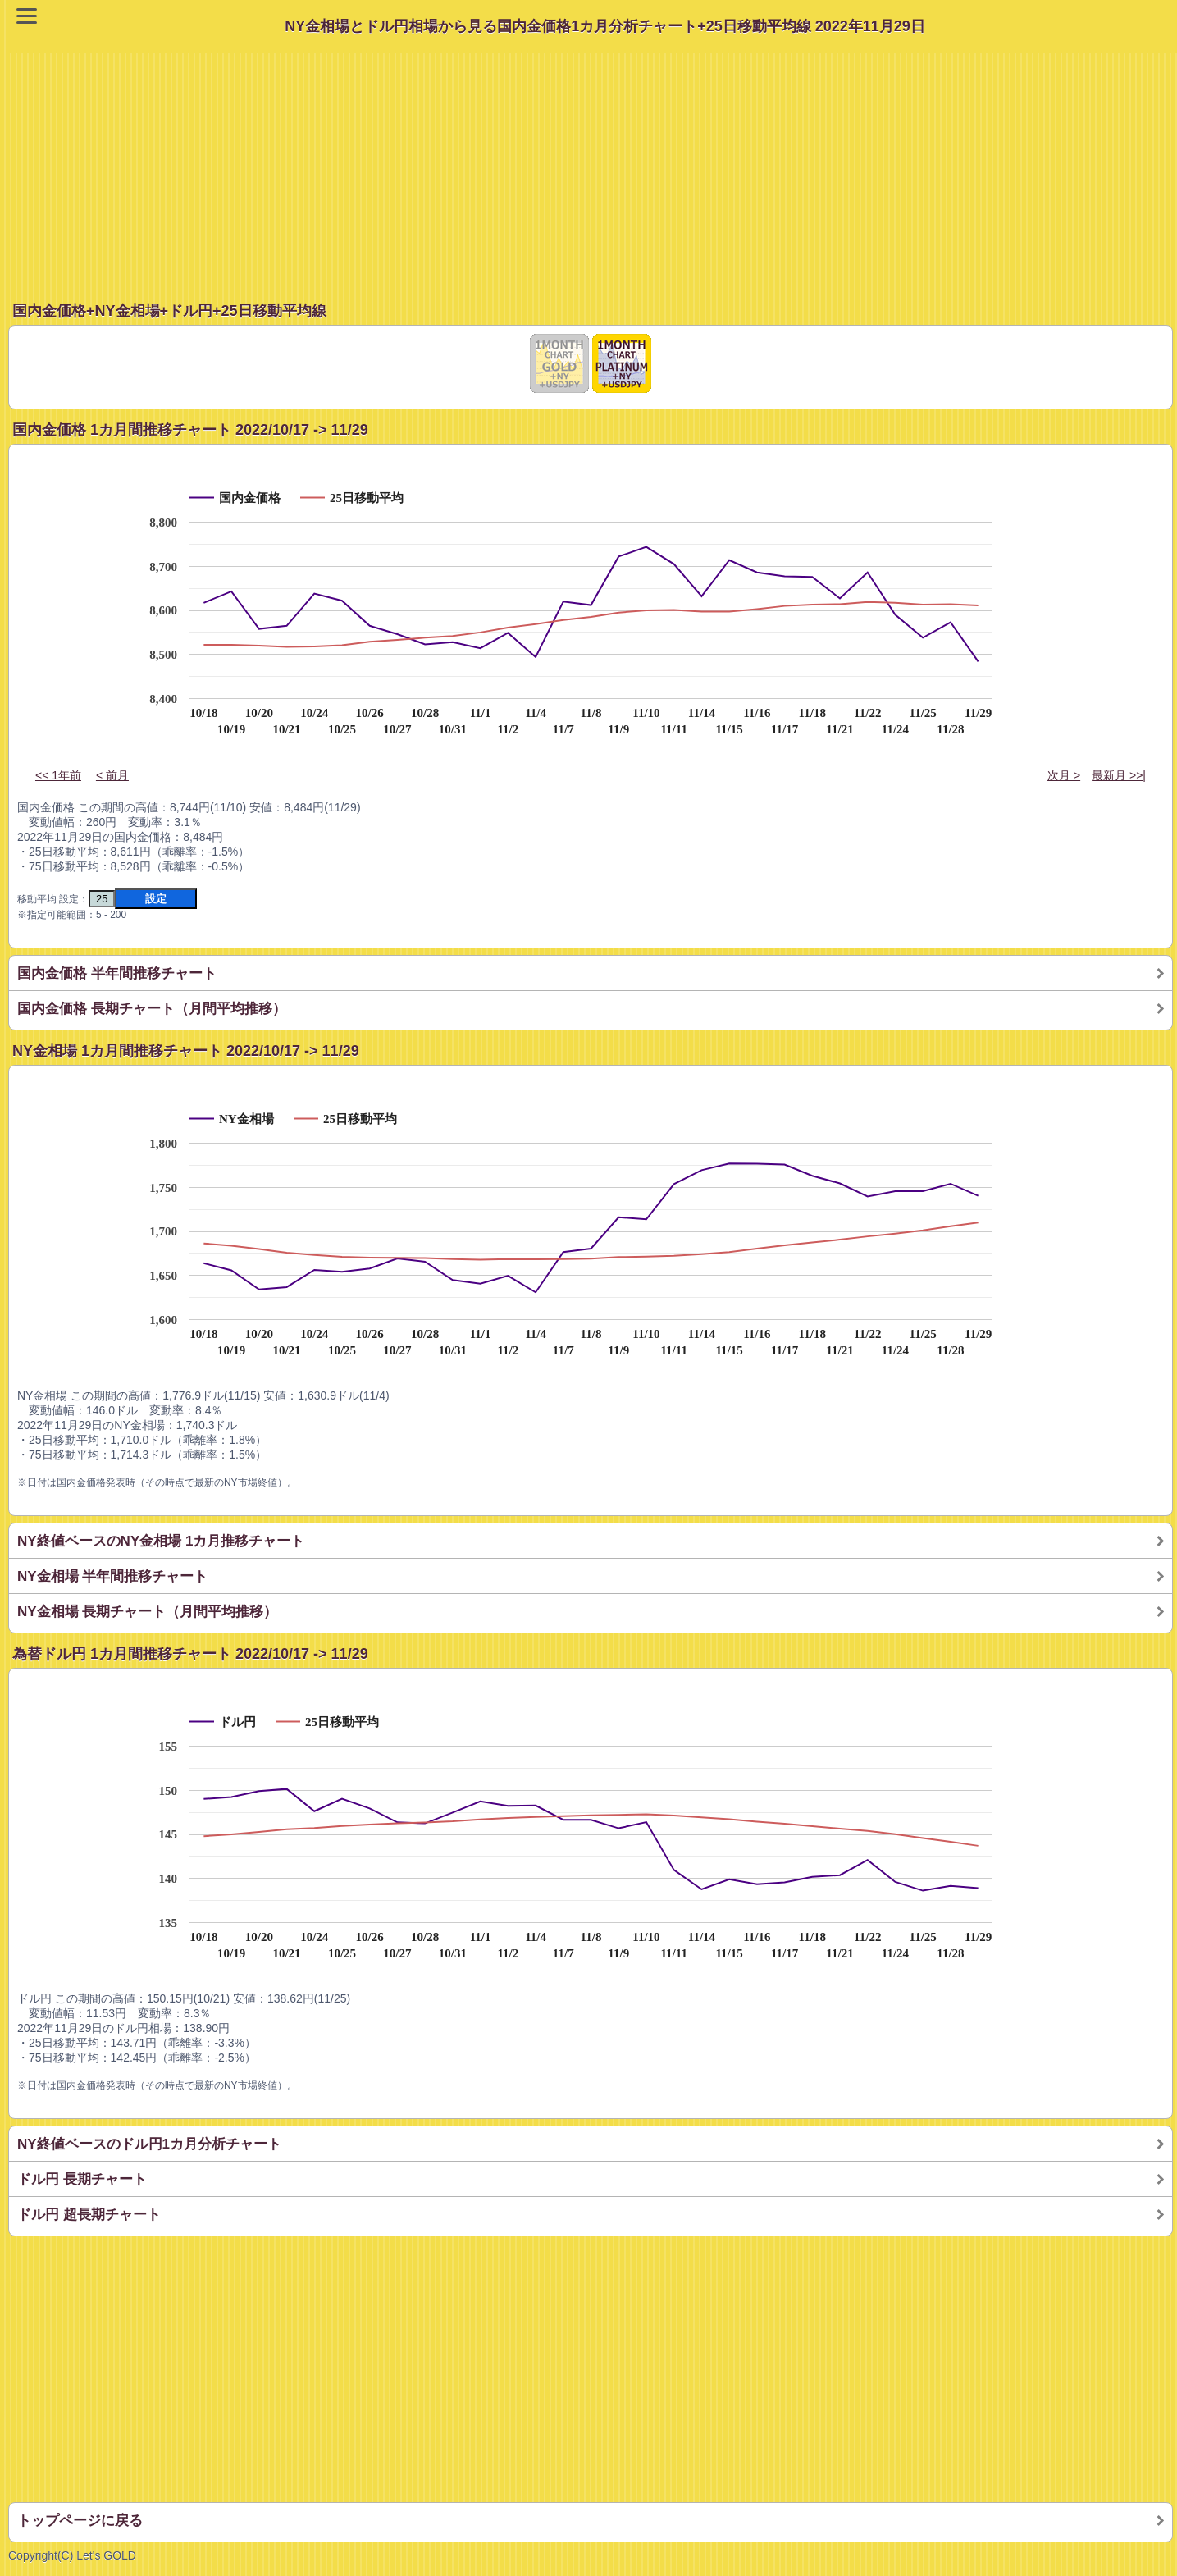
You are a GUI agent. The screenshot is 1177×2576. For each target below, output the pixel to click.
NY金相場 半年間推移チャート (112, 1576)
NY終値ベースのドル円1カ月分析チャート (149, 2144)
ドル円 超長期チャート (89, 2214)
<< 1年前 (58, 775)
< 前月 (112, 775)
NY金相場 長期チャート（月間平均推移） (147, 1611)
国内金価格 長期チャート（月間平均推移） (151, 1008)
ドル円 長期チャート (82, 2179)
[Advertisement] (593, 167)
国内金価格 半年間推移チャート (117, 973)
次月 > (1063, 775)
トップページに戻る (80, 2520)
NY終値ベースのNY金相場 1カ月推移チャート (160, 1541)
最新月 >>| (1119, 775)
